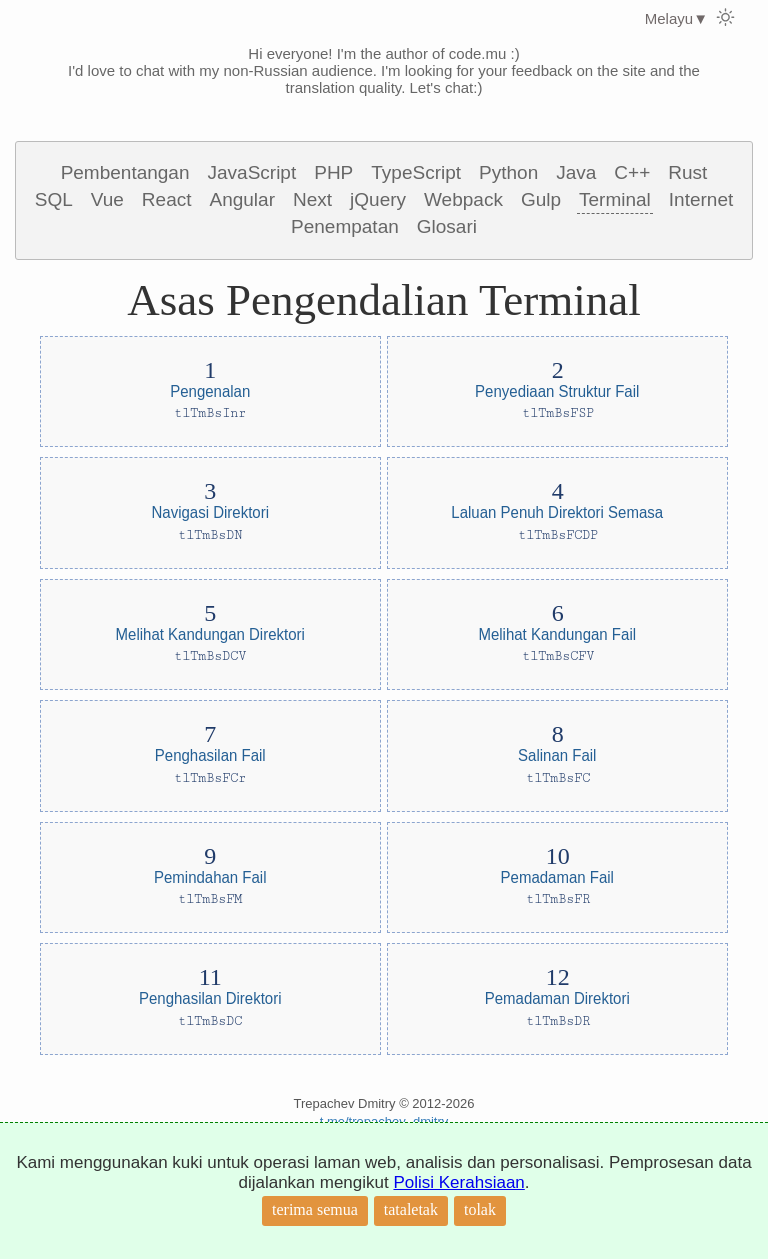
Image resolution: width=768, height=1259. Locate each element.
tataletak (411, 1209)
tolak (480, 1209)
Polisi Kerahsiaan (458, 1182)
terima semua (315, 1209)
